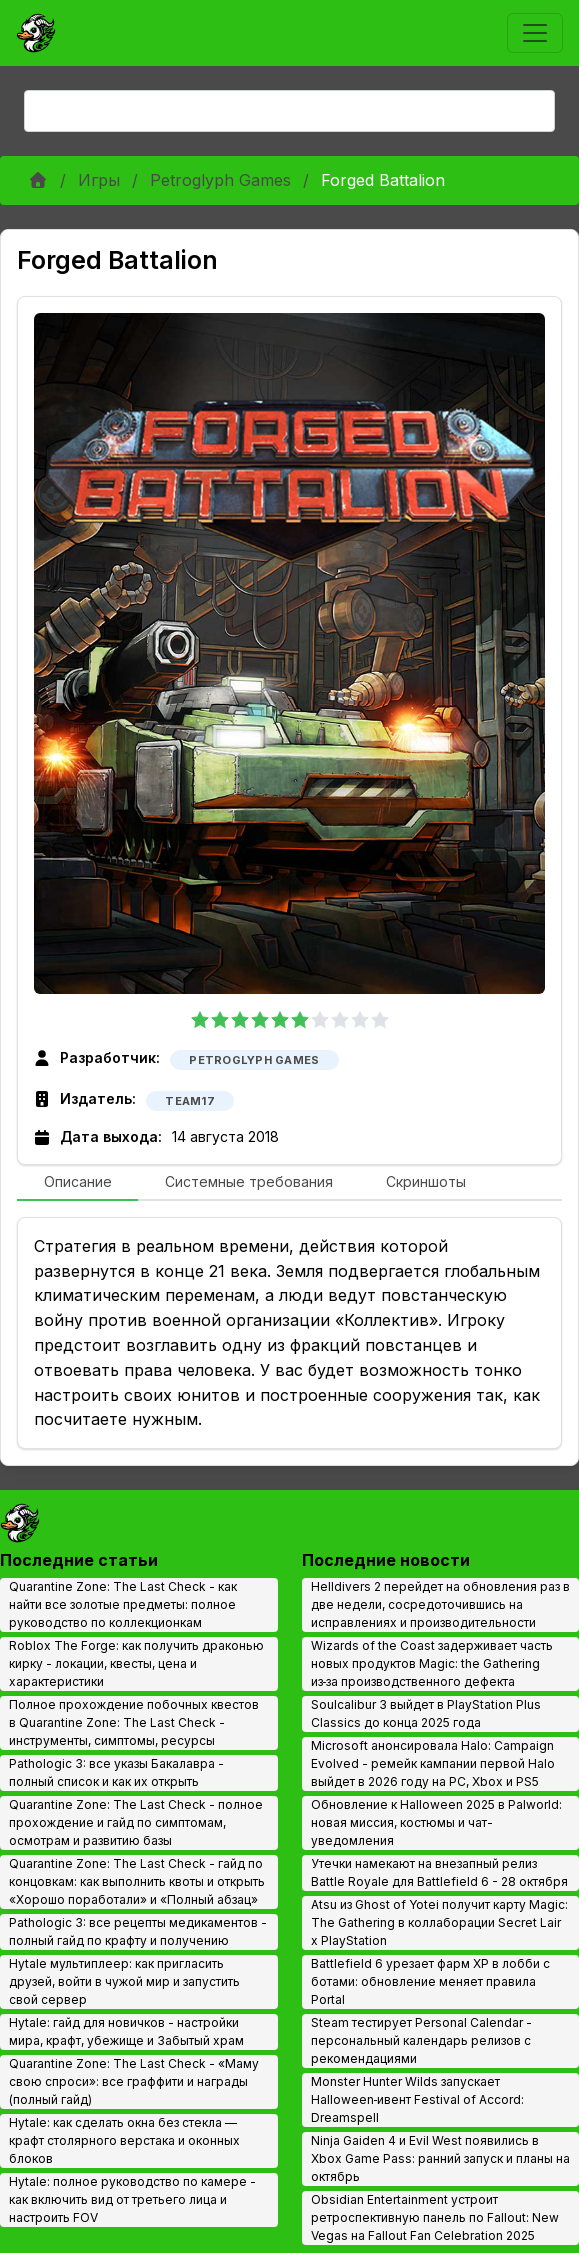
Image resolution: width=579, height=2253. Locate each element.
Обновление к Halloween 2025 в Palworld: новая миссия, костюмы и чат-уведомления (436, 1822)
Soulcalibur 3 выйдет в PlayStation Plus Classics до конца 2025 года (426, 1713)
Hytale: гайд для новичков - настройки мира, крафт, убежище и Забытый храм (126, 2031)
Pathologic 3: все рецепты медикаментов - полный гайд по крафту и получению (138, 1931)
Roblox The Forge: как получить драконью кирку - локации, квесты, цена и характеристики (136, 1663)
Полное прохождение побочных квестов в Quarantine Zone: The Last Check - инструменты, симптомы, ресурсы (134, 1722)
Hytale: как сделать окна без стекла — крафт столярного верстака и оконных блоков (124, 2140)
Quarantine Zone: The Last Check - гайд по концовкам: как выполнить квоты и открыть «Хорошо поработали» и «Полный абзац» (137, 1881)
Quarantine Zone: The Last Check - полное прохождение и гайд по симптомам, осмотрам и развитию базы (136, 1822)
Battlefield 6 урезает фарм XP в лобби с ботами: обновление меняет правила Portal (430, 1981)
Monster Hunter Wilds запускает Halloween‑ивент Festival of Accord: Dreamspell (418, 2099)
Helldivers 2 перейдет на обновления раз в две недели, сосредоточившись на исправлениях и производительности (440, 1604)
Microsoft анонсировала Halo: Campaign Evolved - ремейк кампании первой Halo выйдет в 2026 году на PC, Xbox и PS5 (433, 1763)
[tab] (77, 1183)
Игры (99, 180)
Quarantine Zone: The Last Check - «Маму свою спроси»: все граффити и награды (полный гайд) (134, 2081)
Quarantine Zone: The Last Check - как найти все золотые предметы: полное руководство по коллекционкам (123, 1604)
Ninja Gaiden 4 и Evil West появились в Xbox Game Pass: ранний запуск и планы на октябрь (440, 2158)
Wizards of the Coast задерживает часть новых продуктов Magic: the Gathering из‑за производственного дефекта (432, 1663)
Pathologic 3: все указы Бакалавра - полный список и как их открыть (116, 1772)
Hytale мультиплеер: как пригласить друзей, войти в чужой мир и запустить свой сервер (124, 1981)
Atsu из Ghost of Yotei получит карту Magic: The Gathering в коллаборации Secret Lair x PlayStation (439, 1922)
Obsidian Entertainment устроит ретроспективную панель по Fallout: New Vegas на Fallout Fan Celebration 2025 (435, 2217)
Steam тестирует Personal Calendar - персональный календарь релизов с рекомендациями (421, 2040)
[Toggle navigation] (535, 33)
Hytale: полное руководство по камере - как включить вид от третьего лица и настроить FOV (132, 2199)
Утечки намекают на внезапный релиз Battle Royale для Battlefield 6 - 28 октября (439, 1872)
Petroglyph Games (220, 180)
